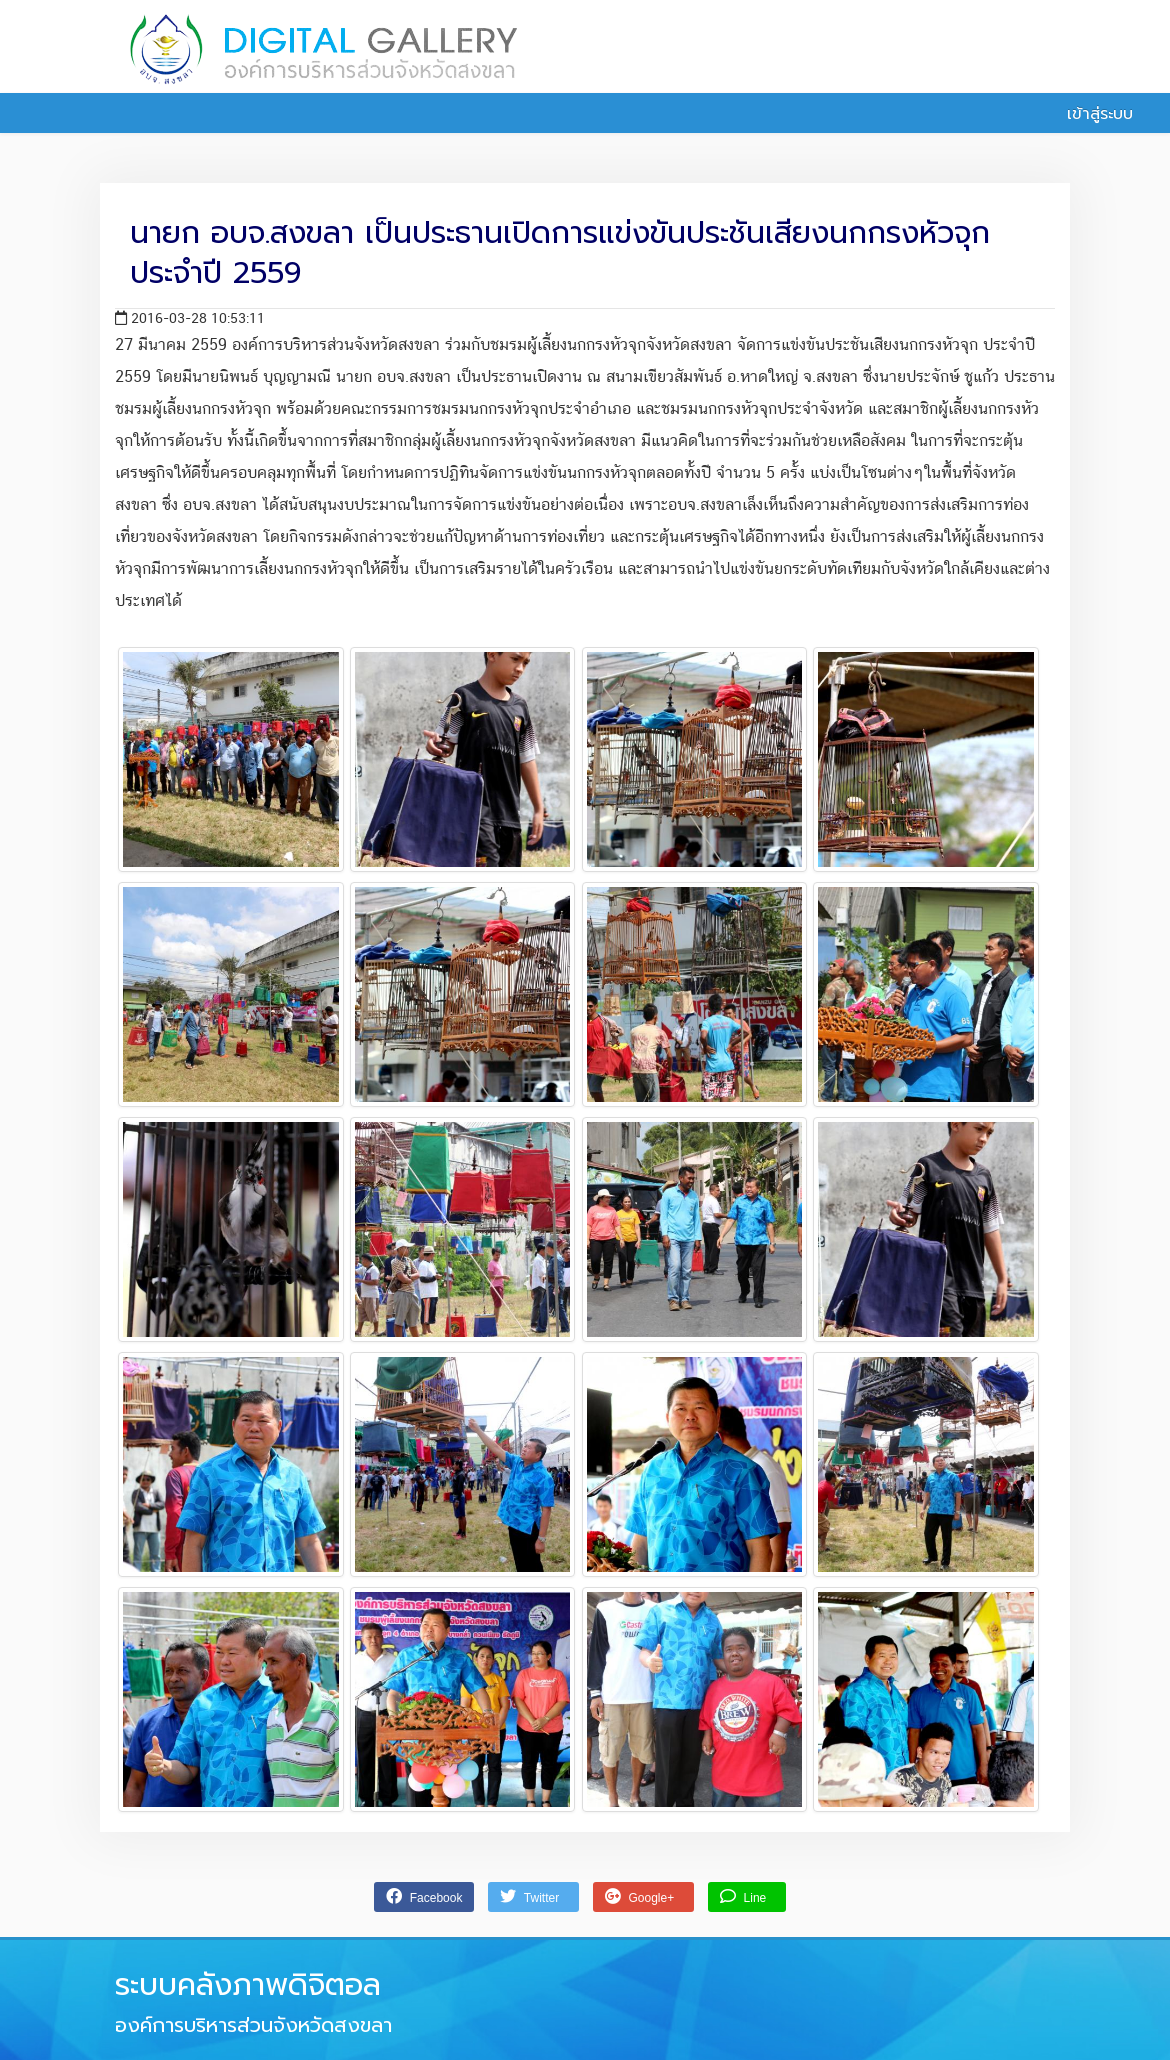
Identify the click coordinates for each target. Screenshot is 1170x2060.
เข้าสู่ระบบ (1089, 114)
